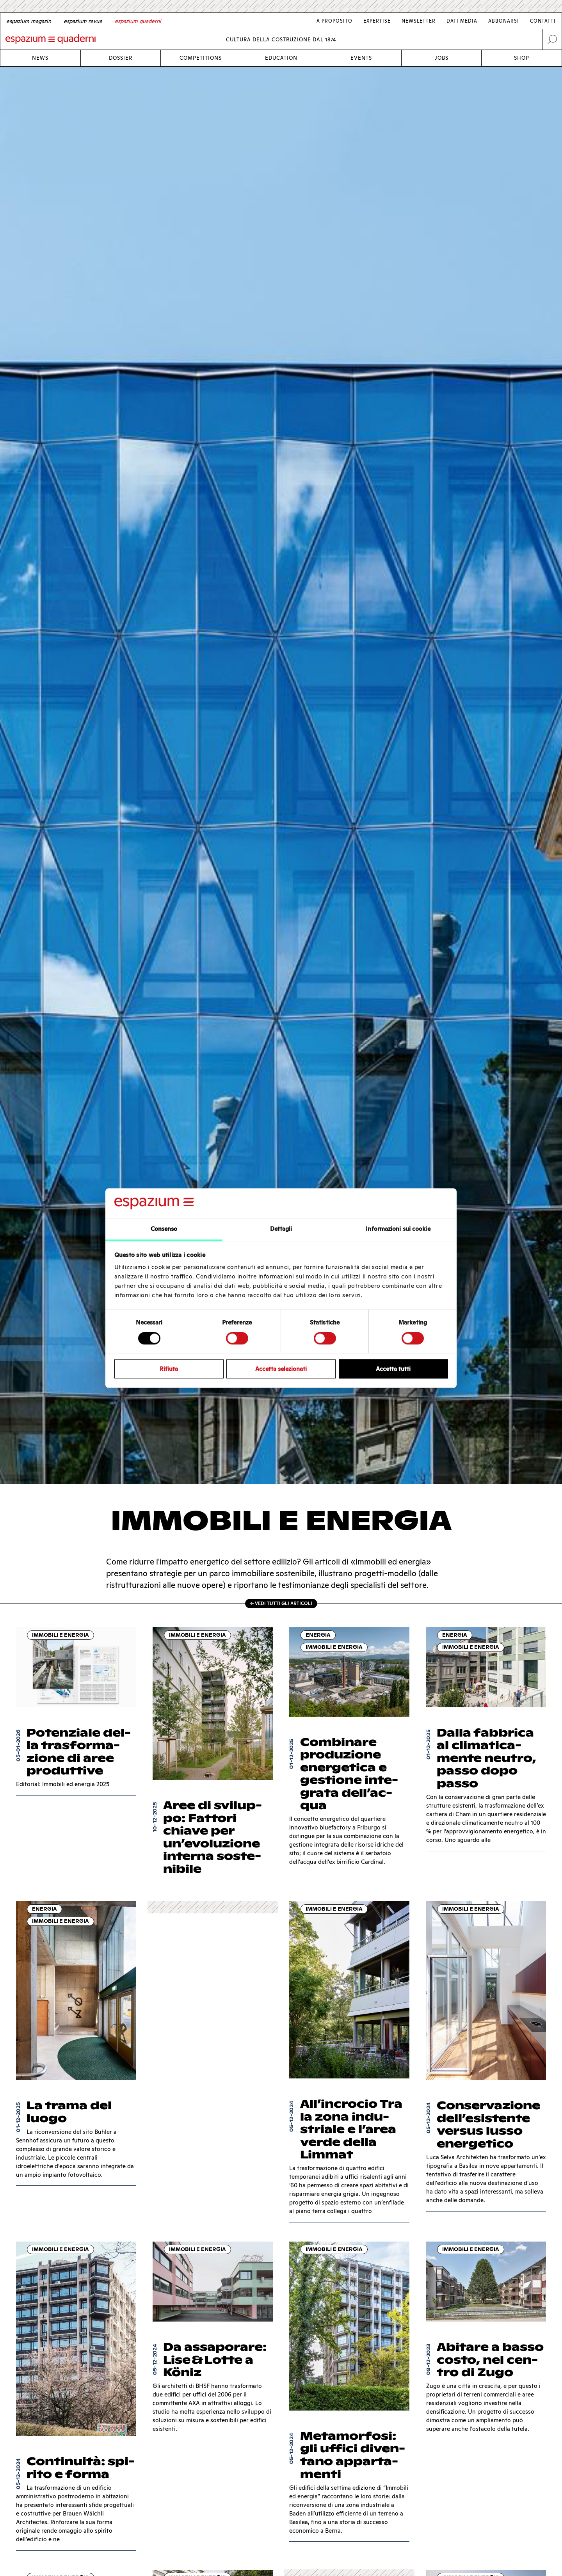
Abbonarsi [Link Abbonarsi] (503, 21)
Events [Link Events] (361, 58)
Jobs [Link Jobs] (441, 58)
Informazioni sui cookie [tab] (398, 1229)
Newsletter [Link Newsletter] (419, 21)
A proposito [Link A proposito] (334, 21)
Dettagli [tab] (281, 1229)
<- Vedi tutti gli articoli (281, 1603)
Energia (318, 1635)
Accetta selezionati (281, 1369)
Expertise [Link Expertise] (377, 21)
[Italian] (138, 21)
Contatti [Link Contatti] (543, 21)
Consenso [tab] (164, 1229)
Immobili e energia (60, 1635)
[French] (83, 21)
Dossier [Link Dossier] (120, 58)
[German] (28, 21)
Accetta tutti (393, 1369)
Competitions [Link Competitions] (201, 58)
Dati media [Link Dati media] (461, 21)
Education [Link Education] (281, 58)
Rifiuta (169, 1369)
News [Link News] (40, 58)
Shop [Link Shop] (521, 58)
